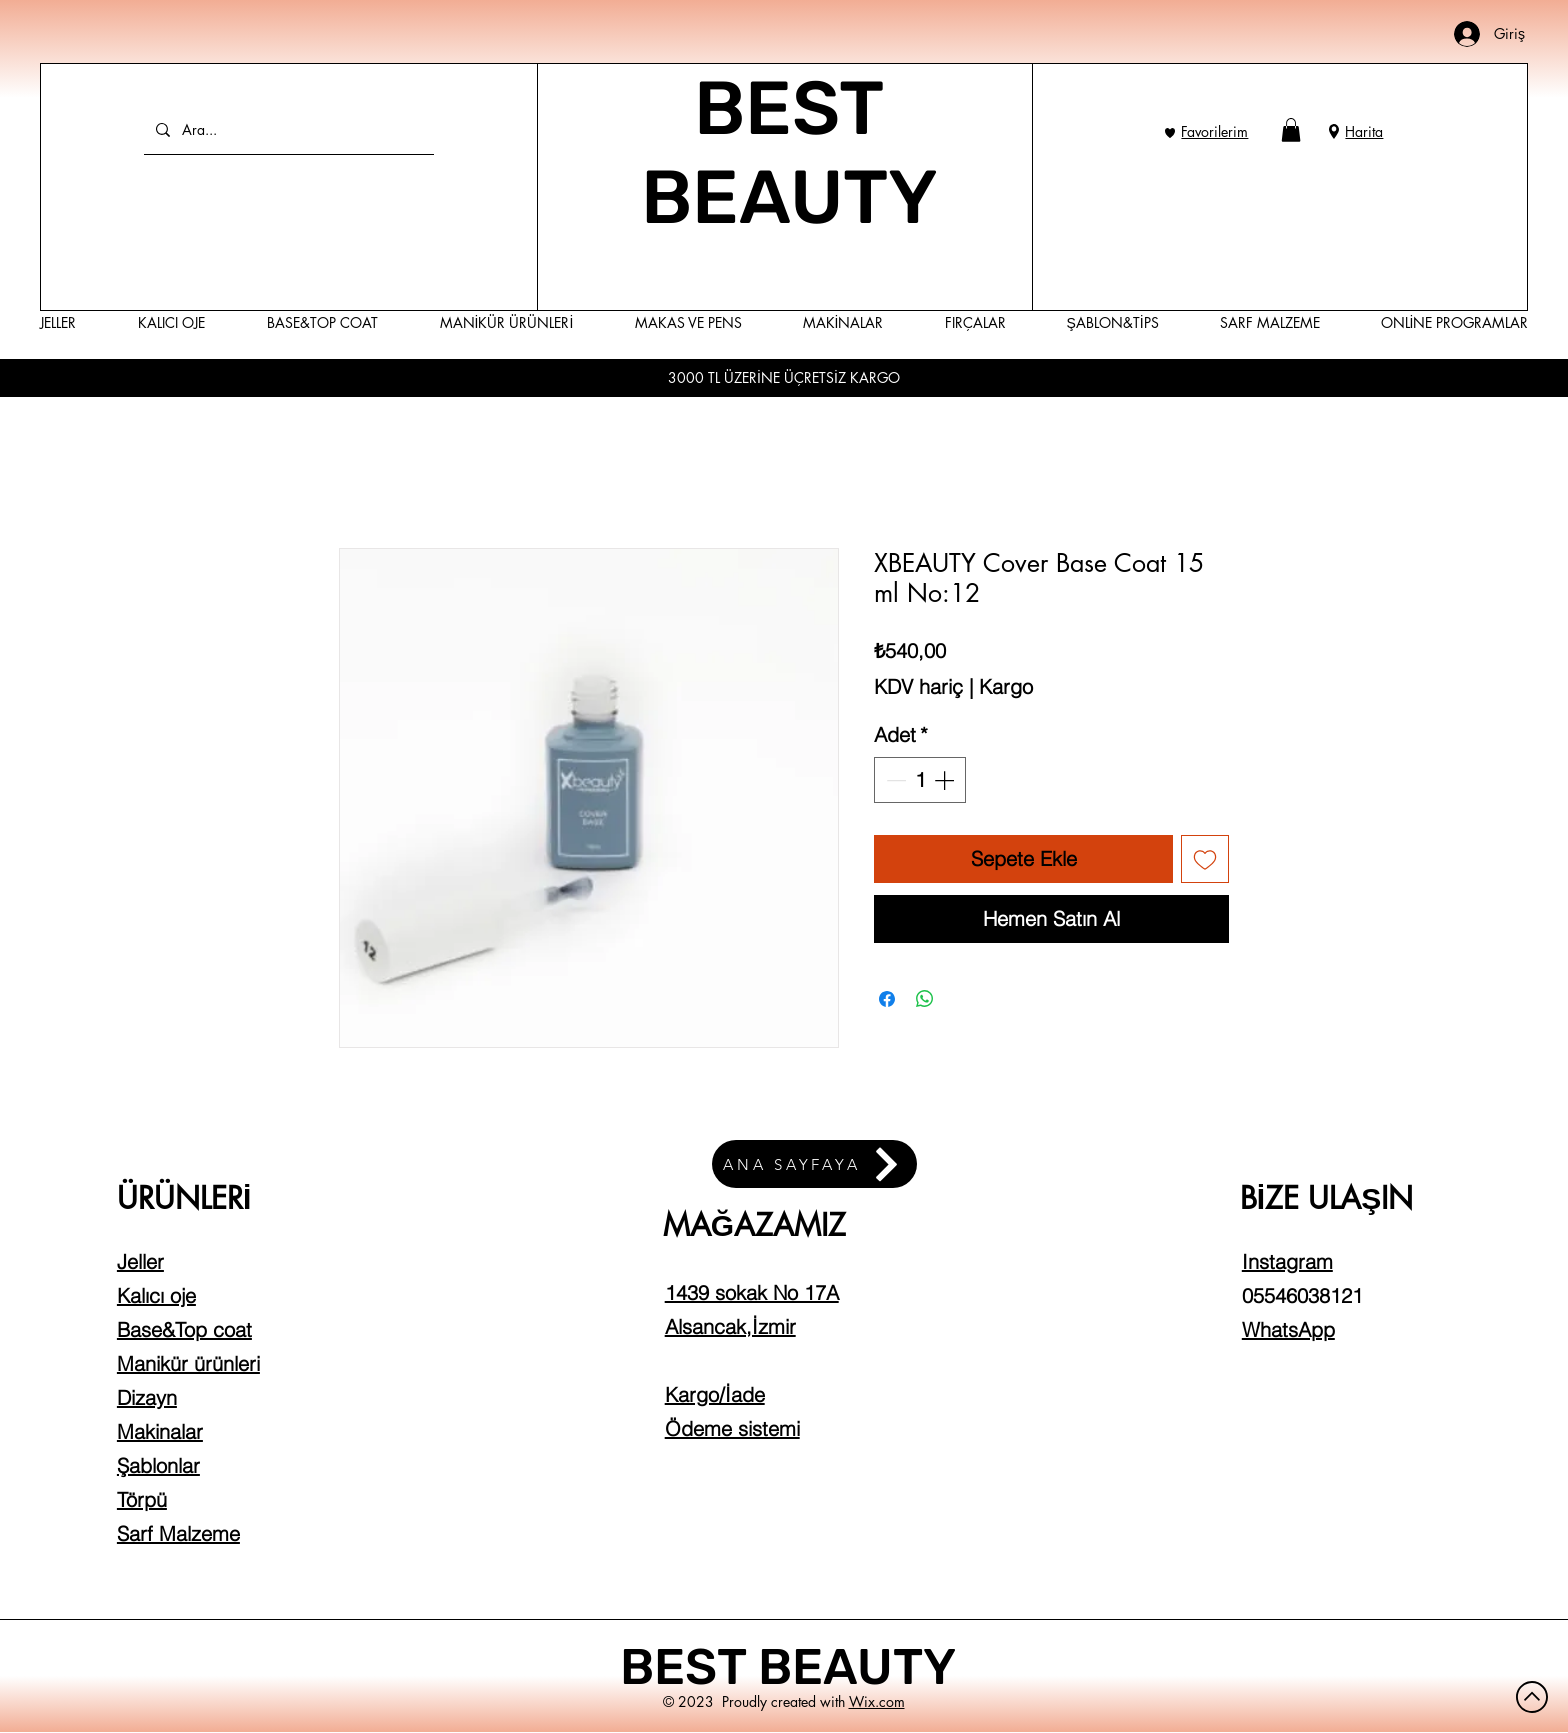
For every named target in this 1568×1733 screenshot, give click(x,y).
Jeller (140, 1261)
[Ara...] (287, 129)
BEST (689, 1667)
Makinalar (160, 1431)
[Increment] (946, 780)
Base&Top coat (184, 1329)
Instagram (1287, 1261)
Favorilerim (1214, 131)
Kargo (1006, 686)
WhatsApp (1288, 1329)
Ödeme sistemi (732, 1428)
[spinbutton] (920, 780)
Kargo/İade (715, 1394)
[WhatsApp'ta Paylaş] (925, 999)
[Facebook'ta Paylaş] (887, 999)
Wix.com (877, 1701)
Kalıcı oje (156, 1295)
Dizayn (147, 1397)
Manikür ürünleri (188, 1363)
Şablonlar (158, 1465)
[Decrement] (894, 780)
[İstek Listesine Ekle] (1205, 859)
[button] (1291, 130)
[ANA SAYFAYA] (814, 1164)
